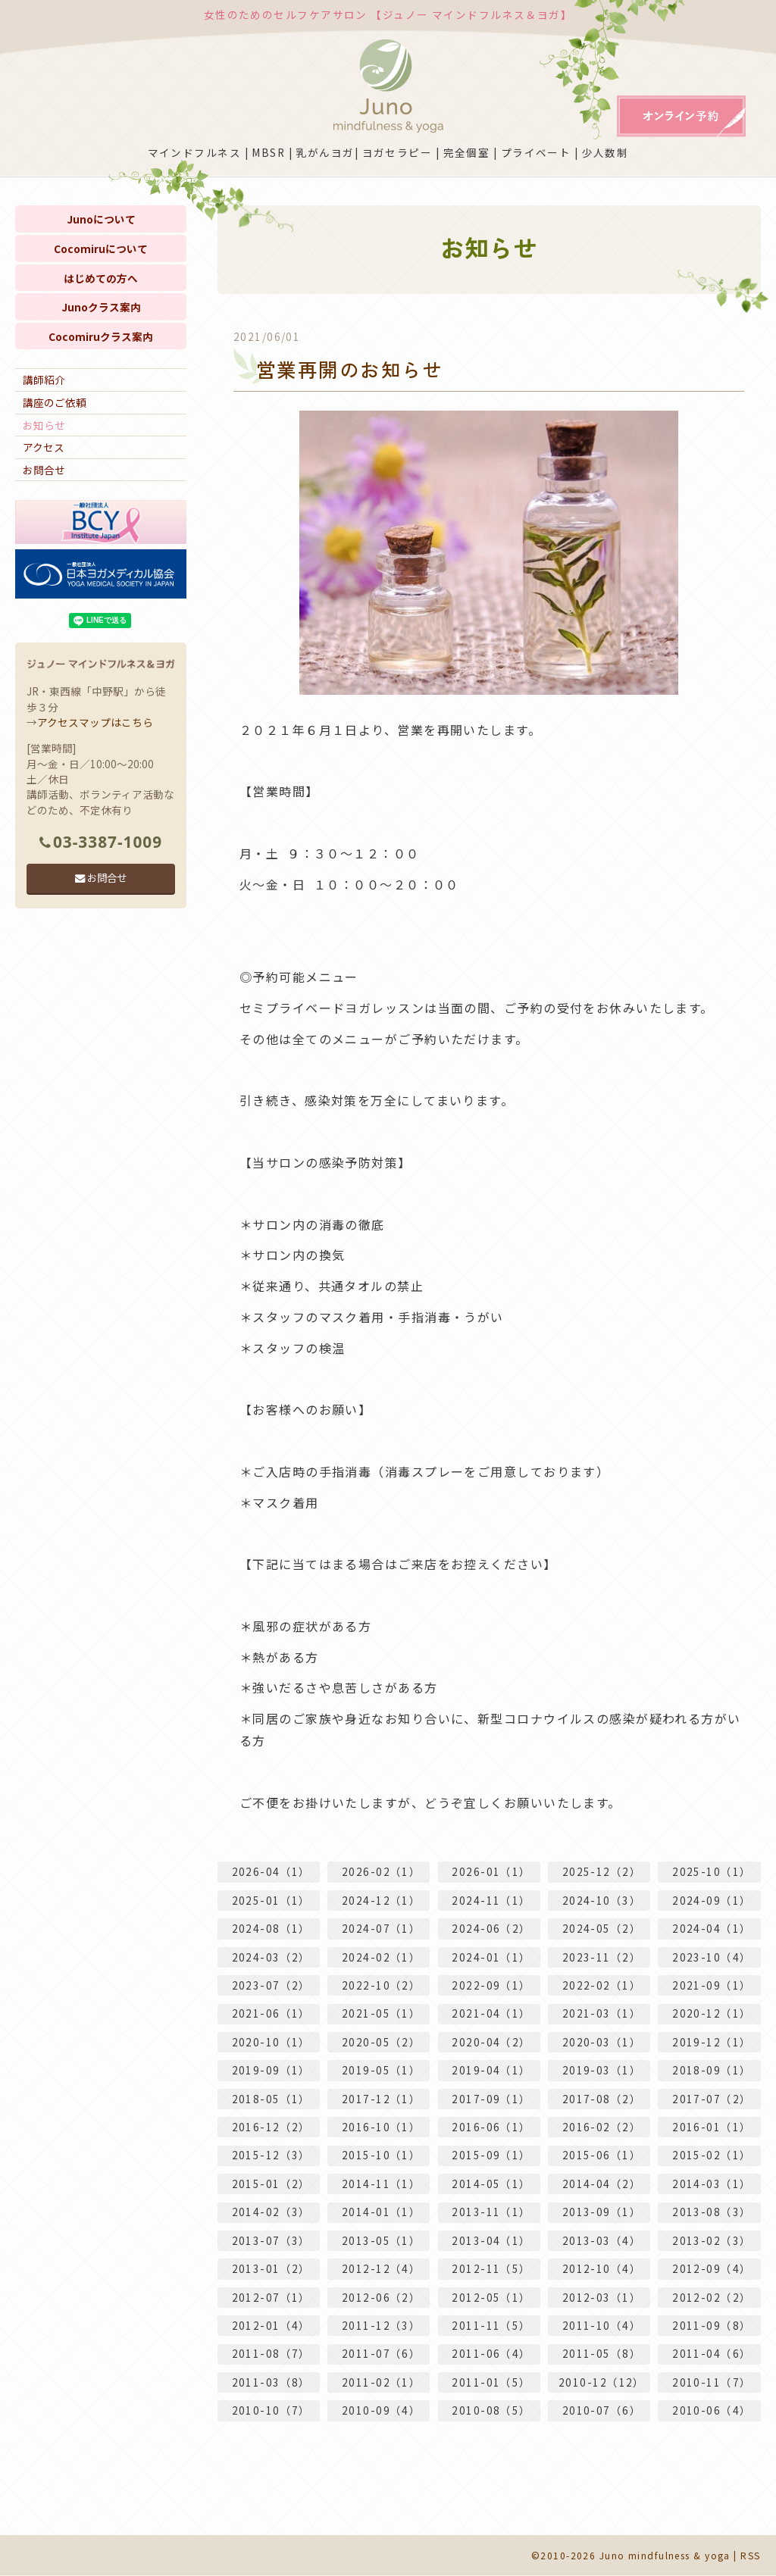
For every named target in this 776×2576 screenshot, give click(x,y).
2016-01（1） (711, 2126)
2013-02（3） (711, 2240)
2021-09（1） (711, 1985)
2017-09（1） (491, 2098)
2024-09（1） (711, 1900)
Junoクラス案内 (101, 306)
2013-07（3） (271, 2240)
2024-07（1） (381, 1928)
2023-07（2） (271, 1985)
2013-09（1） (601, 2212)
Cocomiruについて (101, 248)
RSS (750, 2555)
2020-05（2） (381, 2041)
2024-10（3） (601, 1900)
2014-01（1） (381, 2212)
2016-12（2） (271, 2126)
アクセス (43, 447)
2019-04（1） (491, 2070)
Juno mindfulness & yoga (665, 2555)
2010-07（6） (601, 2410)
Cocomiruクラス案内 (100, 336)
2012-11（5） (491, 2269)
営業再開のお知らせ (349, 369)
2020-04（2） (491, 2041)
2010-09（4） (381, 2410)
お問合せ (44, 469)
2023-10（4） (711, 1957)
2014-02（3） (271, 2212)
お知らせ (44, 425)
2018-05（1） (271, 2098)
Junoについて (101, 219)
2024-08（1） (271, 1928)
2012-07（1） (271, 2297)
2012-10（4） (601, 2269)
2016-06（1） (491, 2126)
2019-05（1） (381, 2070)
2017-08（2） (601, 2098)
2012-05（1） (491, 2297)
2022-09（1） (491, 1985)
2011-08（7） (271, 2354)
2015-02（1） (711, 2155)
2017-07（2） (711, 2098)
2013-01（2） (271, 2269)
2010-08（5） (491, 2410)
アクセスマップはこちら (95, 722)
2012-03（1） (601, 2297)
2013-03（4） (601, 2240)
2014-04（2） (601, 2183)
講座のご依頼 (54, 402)
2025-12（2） (601, 1872)
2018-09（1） (711, 2070)
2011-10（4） (601, 2325)
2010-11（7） (711, 2382)
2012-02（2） (711, 2297)
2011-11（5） (491, 2325)
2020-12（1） (711, 2013)
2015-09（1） (491, 2155)
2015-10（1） (381, 2155)
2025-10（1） (711, 1872)
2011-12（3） (381, 2325)
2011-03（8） (271, 2382)
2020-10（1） (271, 2041)
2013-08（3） (711, 2212)
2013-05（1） (381, 2240)
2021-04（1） (491, 2013)
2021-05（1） (381, 2013)
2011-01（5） (491, 2382)
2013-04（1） (491, 2240)
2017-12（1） (381, 2098)
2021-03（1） (601, 2013)
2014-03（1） (711, 2183)
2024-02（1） (381, 1957)
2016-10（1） (381, 2126)
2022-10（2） (381, 1985)
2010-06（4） (711, 2410)
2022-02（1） (601, 1985)
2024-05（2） (601, 1928)
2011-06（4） (491, 2354)
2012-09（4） (711, 2269)
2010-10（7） (271, 2410)
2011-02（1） (381, 2382)
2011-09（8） (711, 2325)
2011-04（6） (711, 2354)
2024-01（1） (491, 1957)
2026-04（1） (271, 1872)
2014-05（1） (491, 2183)
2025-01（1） (271, 1900)
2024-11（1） (491, 1900)
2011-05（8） (601, 2354)
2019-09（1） (271, 2070)
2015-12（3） (271, 2155)
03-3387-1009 (100, 841)
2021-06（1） (271, 2013)
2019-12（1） (711, 2041)
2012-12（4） (381, 2269)
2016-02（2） (601, 2126)
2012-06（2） (381, 2297)
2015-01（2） (271, 2183)
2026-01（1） (491, 1872)
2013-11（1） (491, 2212)
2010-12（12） (602, 2382)
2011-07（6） (381, 2354)
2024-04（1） (711, 1928)
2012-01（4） (271, 2325)
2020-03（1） (601, 2041)
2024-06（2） (491, 1928)
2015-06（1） (601, 2155)
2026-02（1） (381, 1872)
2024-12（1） (381, 1900)
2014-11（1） (381, 2183)
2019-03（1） (601, 2070)
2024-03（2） (271, 1957)
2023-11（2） (601, 1957)
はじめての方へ (101, 278)
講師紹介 (44, 379)
